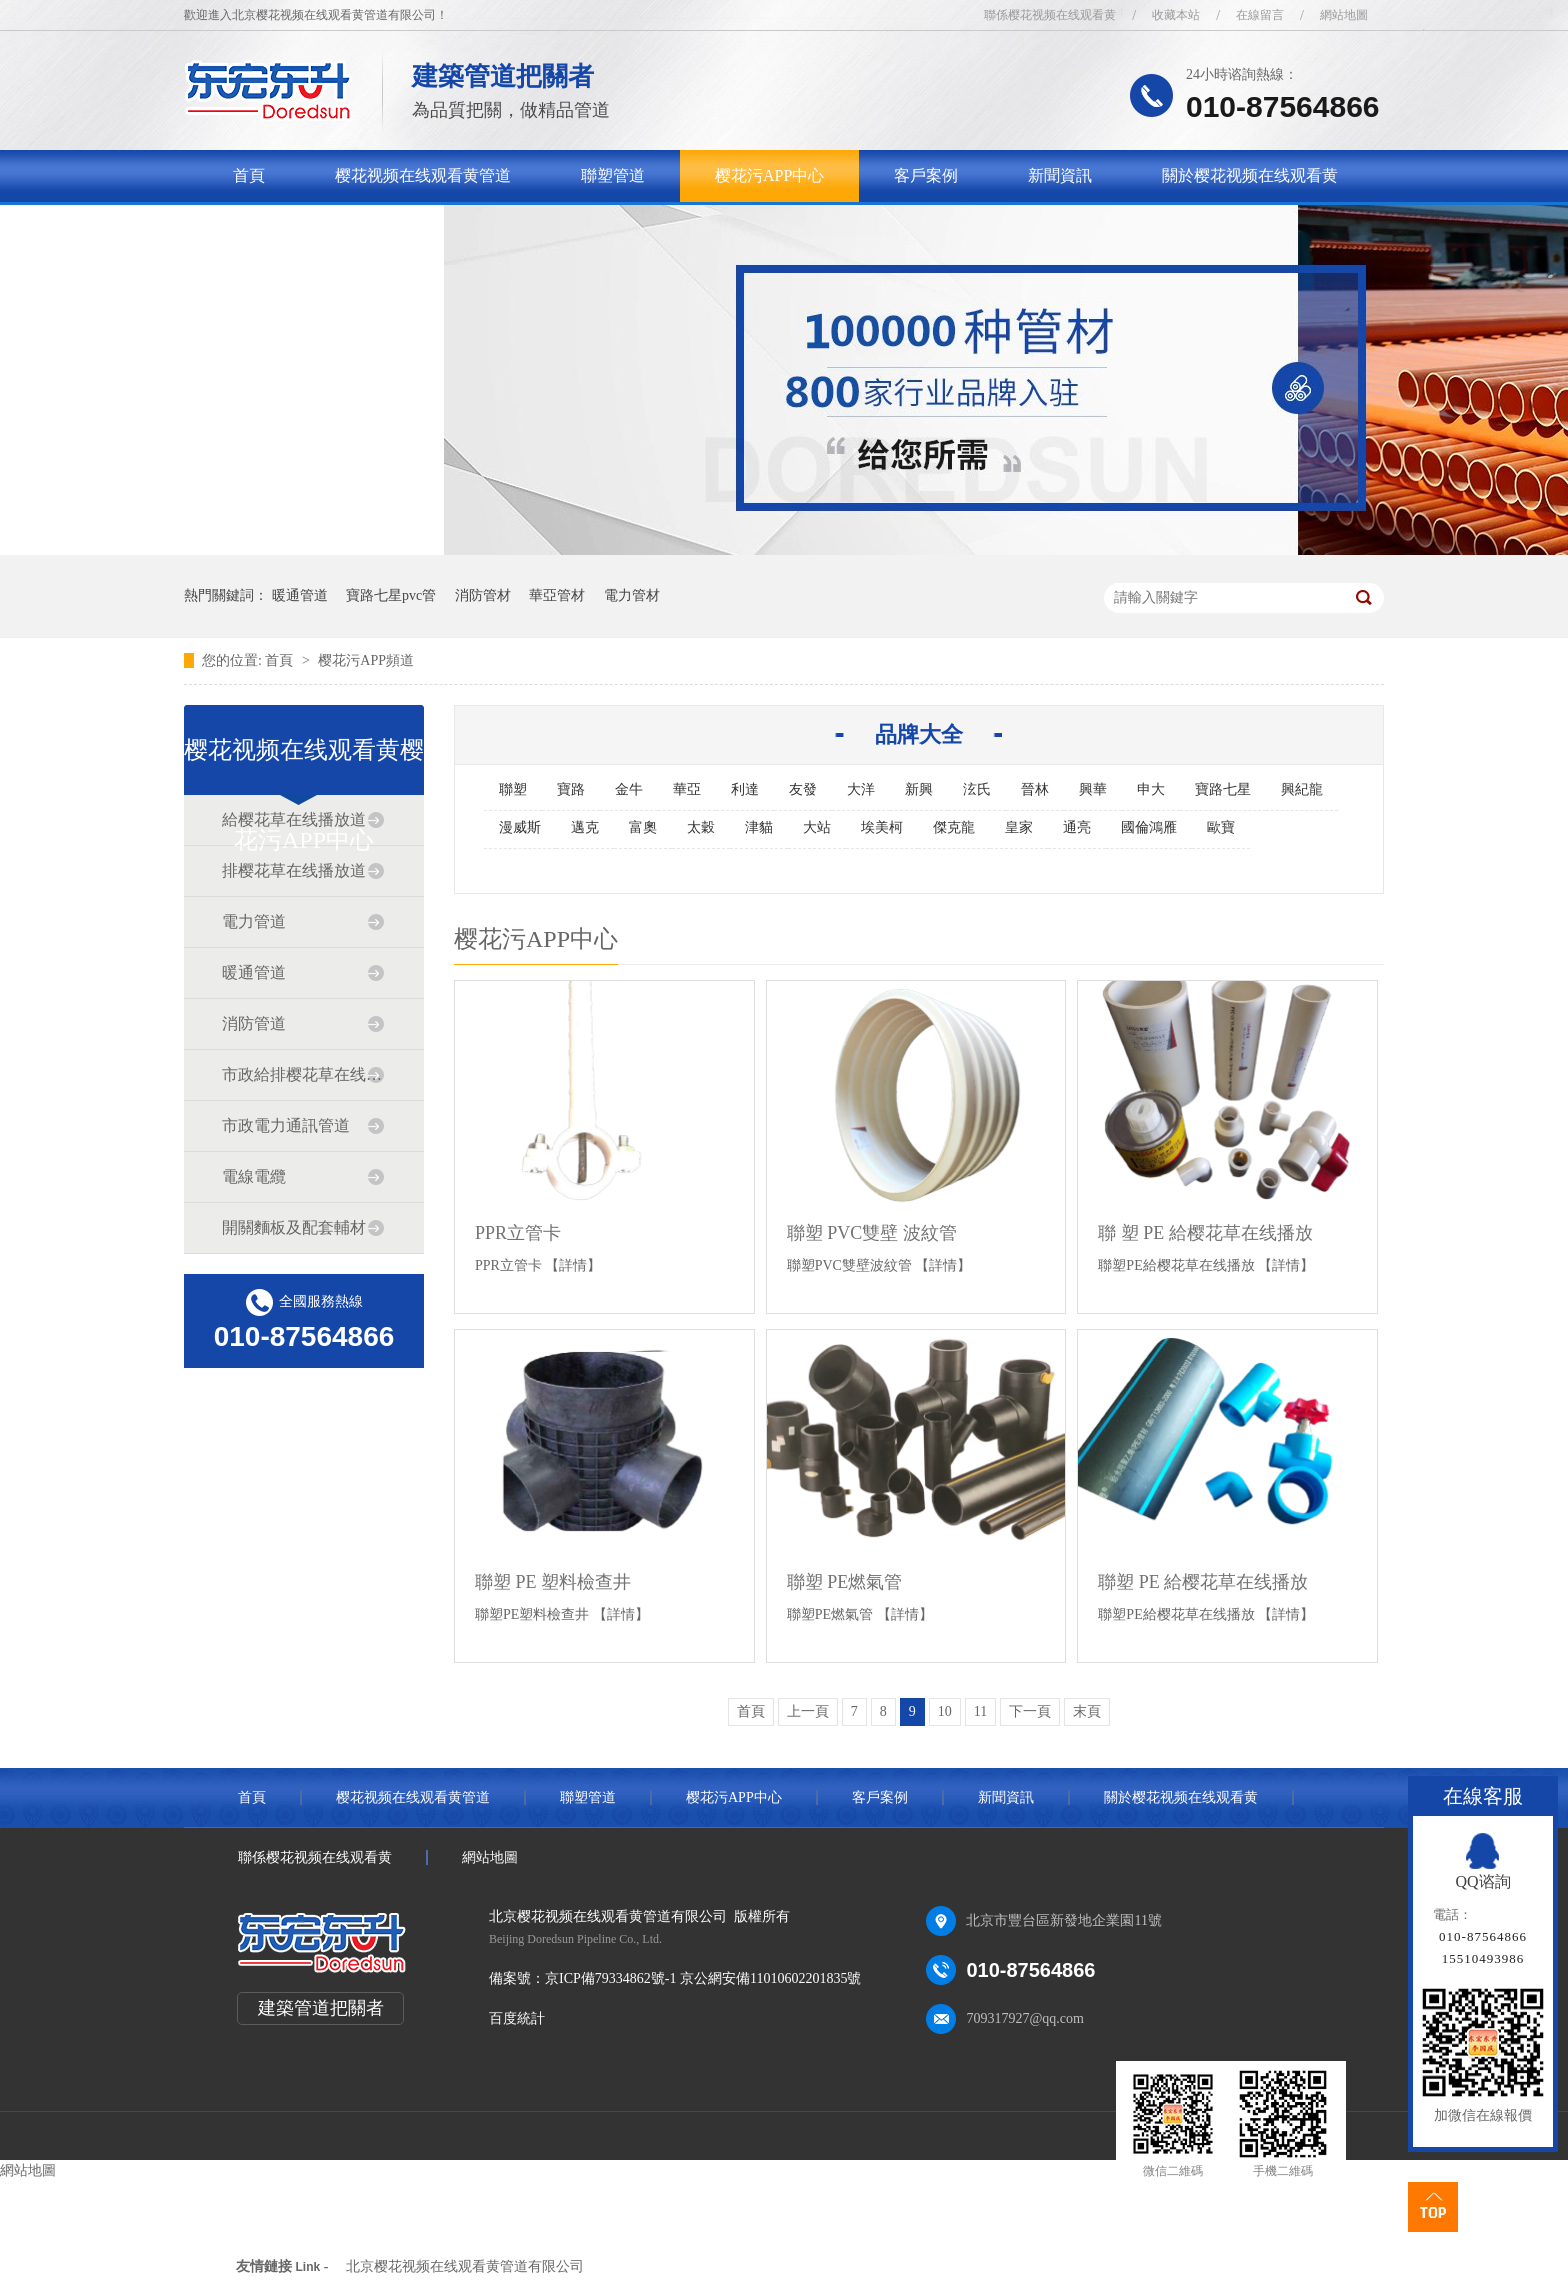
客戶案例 (926, 175)
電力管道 (254, 921)
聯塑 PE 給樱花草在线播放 (1203, 1582)
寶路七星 (1223, 789)
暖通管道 (300, 595)
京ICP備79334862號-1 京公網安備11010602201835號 (703, 1978)
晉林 (1035, 789)
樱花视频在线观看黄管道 (423, 175)
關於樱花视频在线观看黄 (1250, 175)
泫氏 (977, 789)
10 (945, 1711)
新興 (919, 789)
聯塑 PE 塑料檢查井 (553, 1582)
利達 (745, 789)
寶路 (571, 789)
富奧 (643, 827)
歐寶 (1221, 827)
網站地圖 (1344, 15)
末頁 (1087, 1711)
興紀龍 (1302, 789)
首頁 (249, 175)
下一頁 (1030, 1711)
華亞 (687, 789)
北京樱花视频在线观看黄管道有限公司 (465, 2266)
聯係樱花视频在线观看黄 (1050, 15)
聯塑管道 (613, 175)
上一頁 (808, 1711)
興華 (1093, 789)
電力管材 (632, 595)
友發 (803, 789)
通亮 (1077, 827)
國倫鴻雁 (1149, 827)
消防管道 (254, 1023)
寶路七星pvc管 (391, 595)
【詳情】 (573, 1265)
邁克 (585, 827)
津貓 (759, 827)
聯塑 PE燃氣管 (845, 1582)
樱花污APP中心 (769, 175)
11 (980, 1711)
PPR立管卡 (518, 1233)
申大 (1151, 789)
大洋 (861, 789)
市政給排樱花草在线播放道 (303, 1074)
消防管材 (483, 595)
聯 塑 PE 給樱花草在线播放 (1205, 1233)
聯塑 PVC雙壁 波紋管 (872, 1233)
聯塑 (513, 789)
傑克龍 (954, 827)
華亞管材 (557, 595)
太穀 (701, 827)
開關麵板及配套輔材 (294, 1227)
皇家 (1019, 827)
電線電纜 (254, 1176)
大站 (817, 827)
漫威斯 (520, 827)
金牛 (629, 789)
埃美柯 (882, 827)
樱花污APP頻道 (366, 660)
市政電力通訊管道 (286, 1125)
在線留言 (1260, 15)
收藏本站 (1176, 15)
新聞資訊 (1060, 175)
